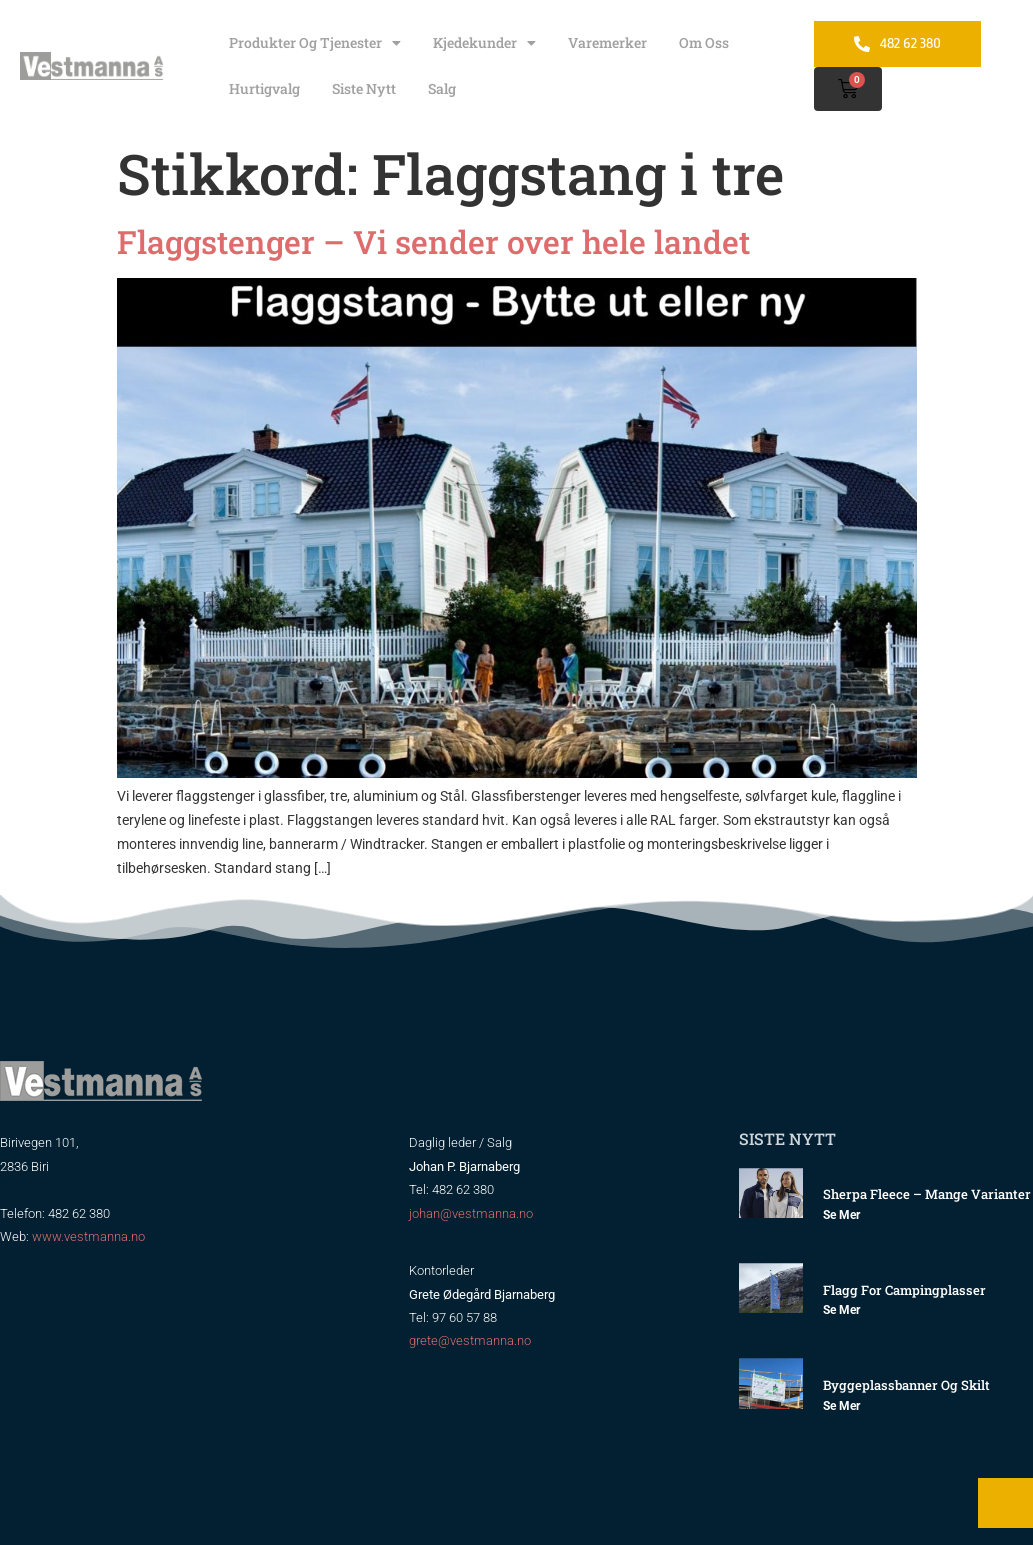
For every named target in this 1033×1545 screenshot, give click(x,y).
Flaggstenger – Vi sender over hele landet (433, 241)
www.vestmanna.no (88, 1236)
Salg (442, 88)
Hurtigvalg (264, 88)
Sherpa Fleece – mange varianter (927, 1194)
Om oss (704, 42)
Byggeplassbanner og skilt (906, 1385)
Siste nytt (364, 88)
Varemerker (607, 42)
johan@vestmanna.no (471, 1213)
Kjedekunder (484, 43)
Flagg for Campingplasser (904, 1290)
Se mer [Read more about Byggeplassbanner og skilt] (841, 1406)
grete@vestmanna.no (470, 1340)
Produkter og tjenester (315, 43)
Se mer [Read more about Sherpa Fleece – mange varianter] (841, 1215)
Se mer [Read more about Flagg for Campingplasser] (841, 1310)
